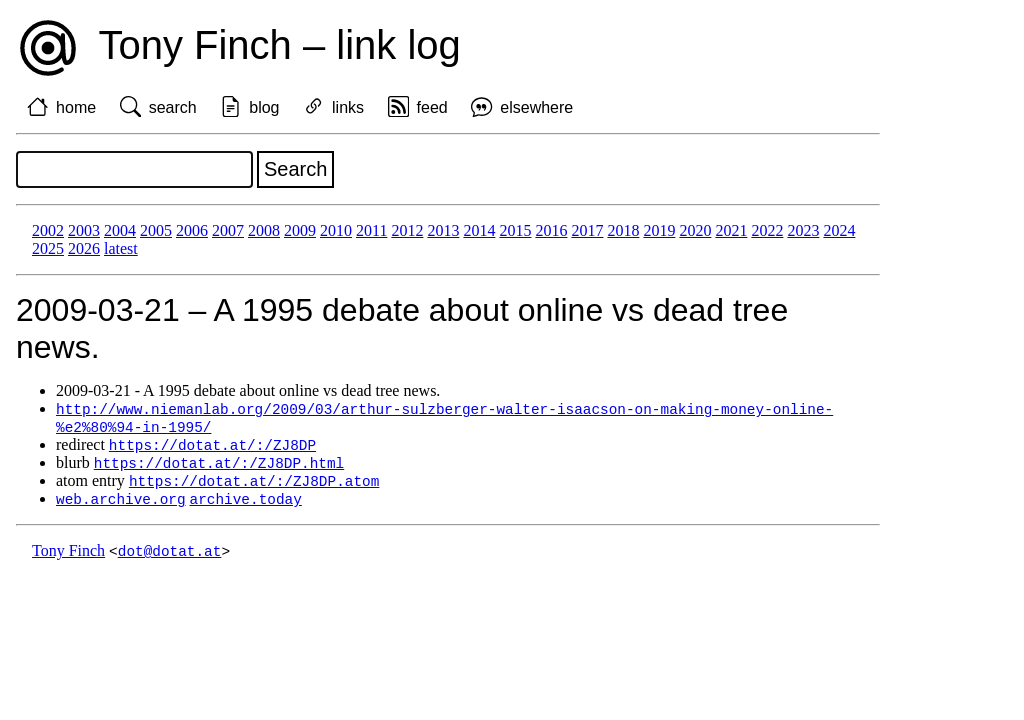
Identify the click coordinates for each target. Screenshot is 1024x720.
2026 (84, 248)
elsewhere (536, 107)
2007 (228, 230)
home (76, 107)
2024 (839, 230)
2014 (479, 230)
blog (264, 107)
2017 (587, 230)
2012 (407, 230)
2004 (120, 230)
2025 (48, 248)
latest (121, 248)
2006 (192, 230)
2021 (731, 230)
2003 (84, 230)
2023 (803, 230)
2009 (300, 230)
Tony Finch (68, 557)
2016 (551, 230)
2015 (515, 230)
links (348, 107)
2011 (371, 230)
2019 (659, 230)
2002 (48, 230)
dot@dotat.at (170, 557)
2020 (695, 230)
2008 (264, 230)
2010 (336, 230)
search (173, 107)
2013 (443, 230)
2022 (767, 230)
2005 (156, 230)
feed (432, 107)
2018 (623, 230)
